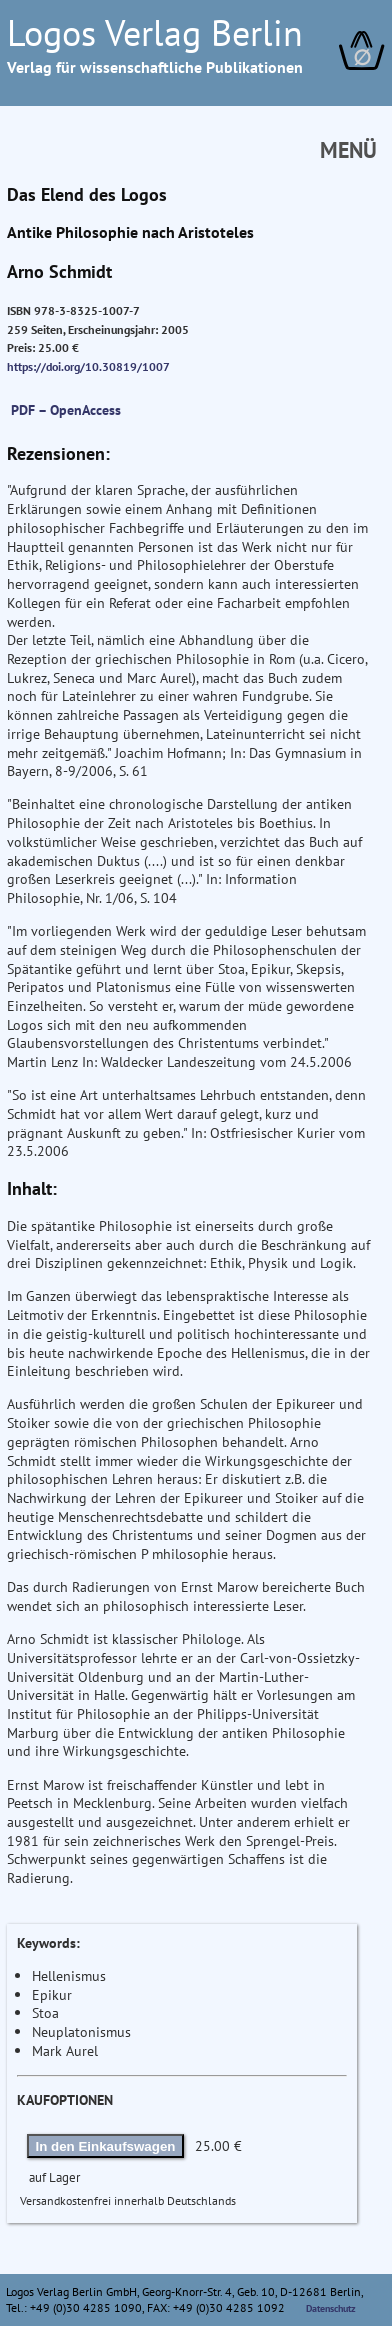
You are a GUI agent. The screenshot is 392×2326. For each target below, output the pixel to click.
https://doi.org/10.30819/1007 (88, 366)
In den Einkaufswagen (106, 2146)
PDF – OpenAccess (66, 409)
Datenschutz (331, 2308)
